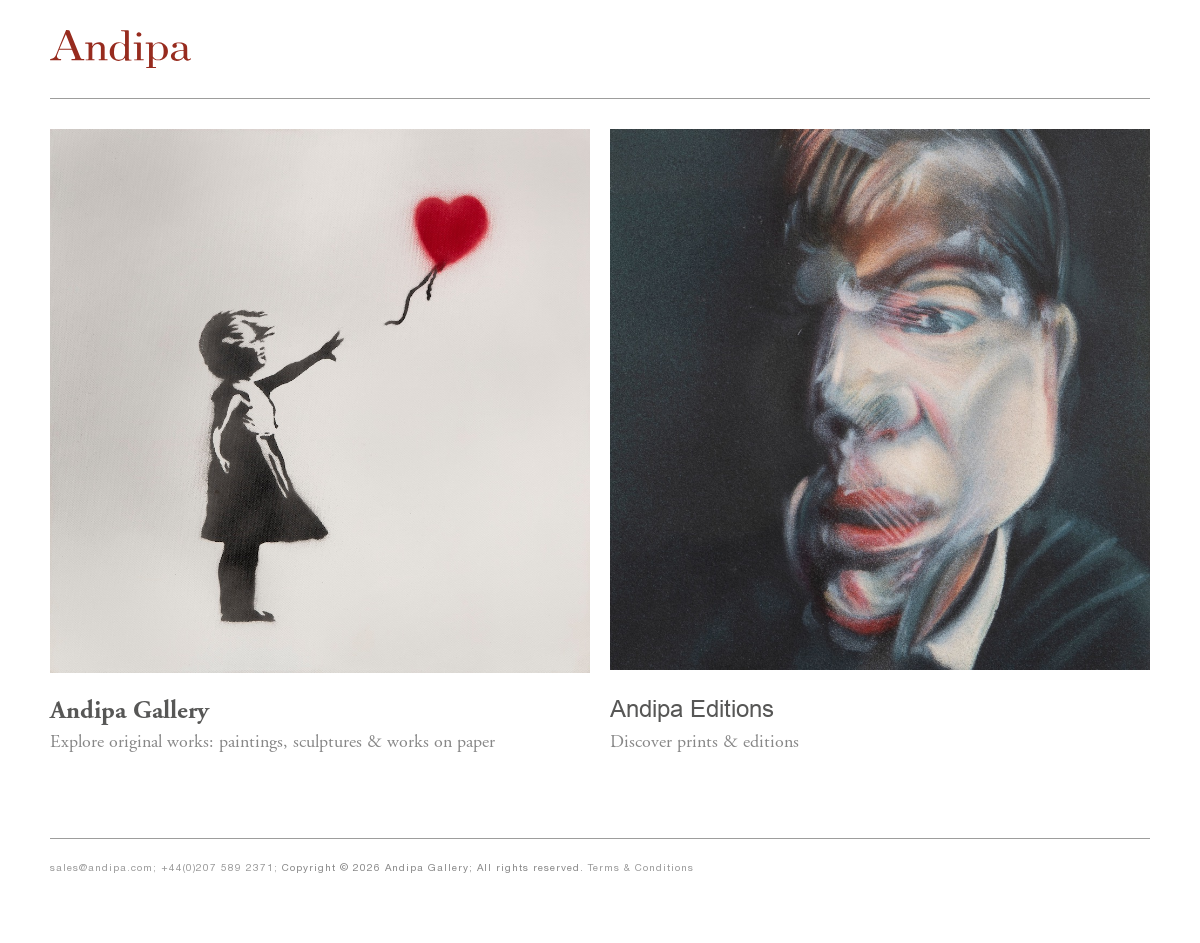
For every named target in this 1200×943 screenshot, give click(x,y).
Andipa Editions (692, 709)
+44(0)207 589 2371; (221, 868)
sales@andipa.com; (105, 868)
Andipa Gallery (129, 712)
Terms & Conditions (641, 868)
